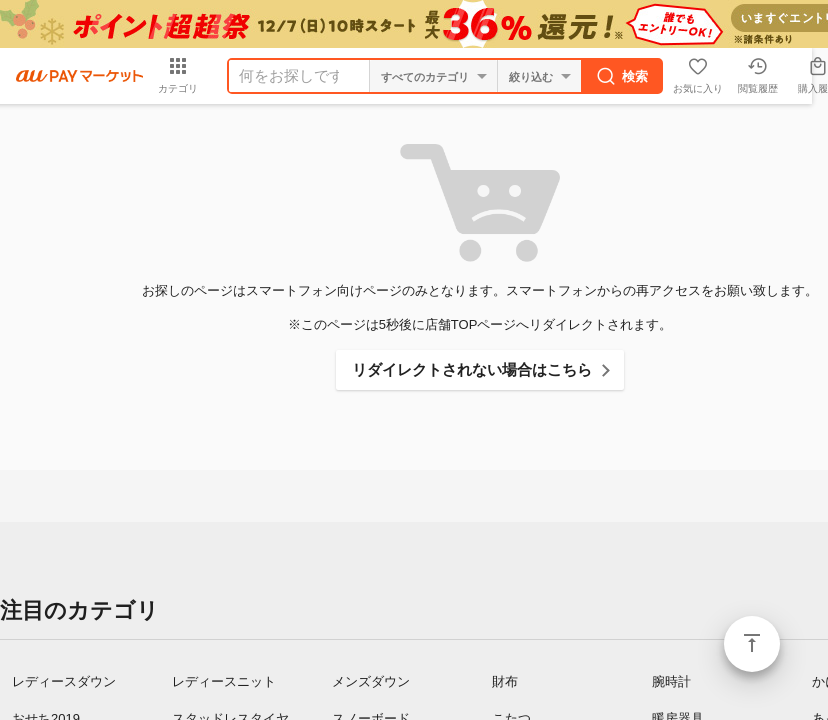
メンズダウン (371, 681)
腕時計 (671, 681)
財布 (505, 681)
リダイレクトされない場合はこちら (472, 369)
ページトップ (752, 644)
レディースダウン (64, 681)
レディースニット (224, 681)
